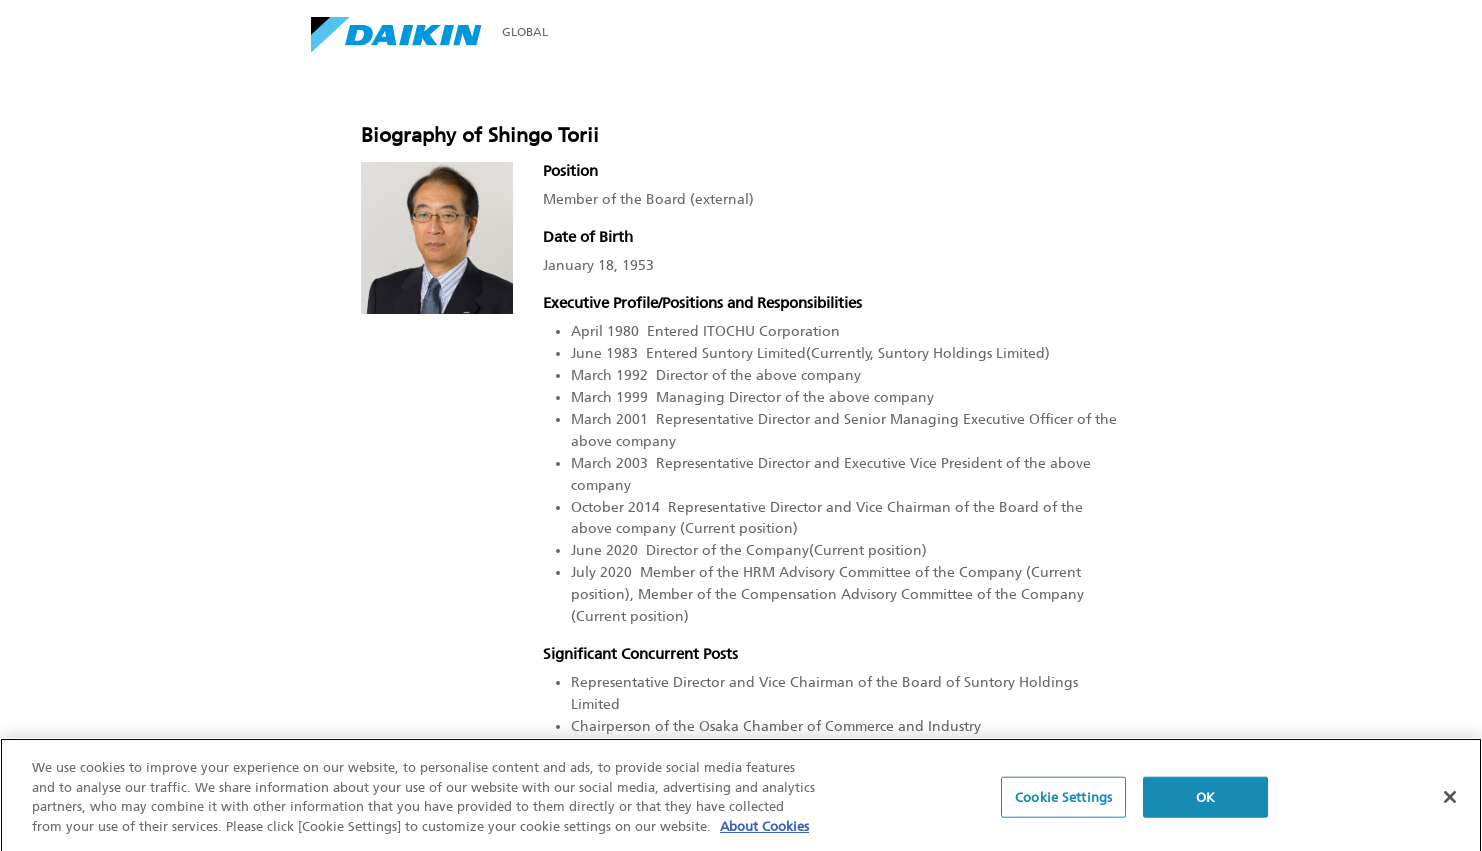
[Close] (1450, 801)
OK (1205, 801)
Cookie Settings (1063, 801)
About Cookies (764, 830)
